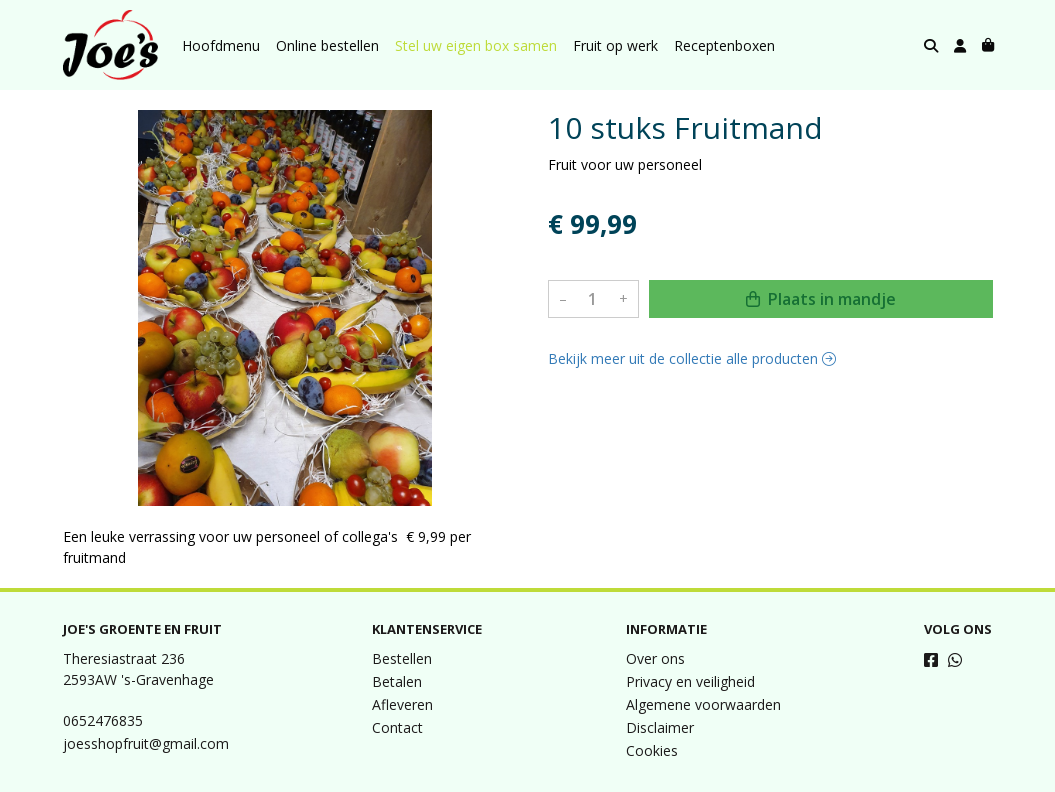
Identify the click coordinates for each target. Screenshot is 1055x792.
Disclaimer (660, 727)
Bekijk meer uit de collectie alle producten (692, 358)
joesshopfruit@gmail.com (146, 743)
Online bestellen (327, 45)
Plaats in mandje (821, 299)
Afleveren (402, 704)
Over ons (655, 658)
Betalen (397, 681)
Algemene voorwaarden (703, 704)
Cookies (652, 750)
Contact (397, 727)
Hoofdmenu (221, 45)
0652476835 (103, 720)
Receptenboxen (724, 45)
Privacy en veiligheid (690, 681)
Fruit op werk (615, 45)
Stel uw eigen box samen (476, 45)
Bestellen (402, 658)
